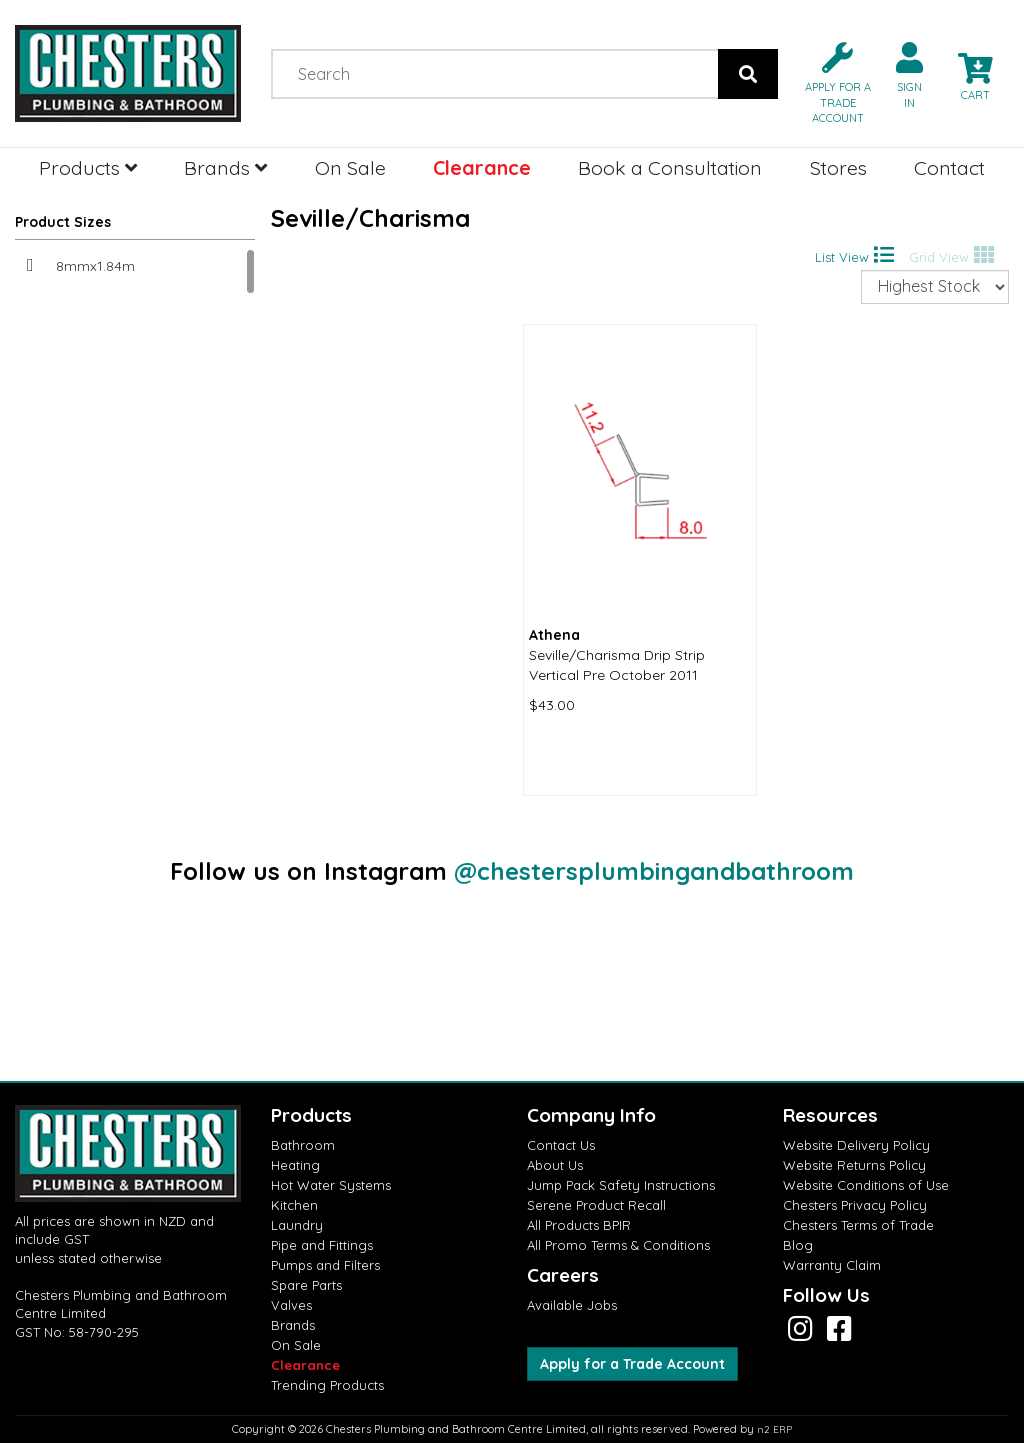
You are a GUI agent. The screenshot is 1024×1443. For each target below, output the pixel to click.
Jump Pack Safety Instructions (621, 1185)
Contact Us (561, 1145)
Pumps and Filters (325, 1265)
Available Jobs (572, 1305)
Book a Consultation (670, 167)
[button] (830, 81)
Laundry (297, 1225)
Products (88, 167)
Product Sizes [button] (63, 222)
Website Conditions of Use (866, 1185)
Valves (291, 1305)
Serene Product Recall (596, 1205)
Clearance (482, 167)
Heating (295, 1165)
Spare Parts (306, 1285)
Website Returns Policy (854, 1165)
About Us (555, 1165)
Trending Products (327, 1385)
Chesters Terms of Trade (858, 1225)
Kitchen (294, 1205)
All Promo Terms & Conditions (618, 1245)
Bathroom (303, 1145)
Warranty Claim (832, 1265)
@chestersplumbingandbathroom (654, 871)
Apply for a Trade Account (632, 1364)
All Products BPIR (579, 1225)
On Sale (350, 167)
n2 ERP (774, 1429)
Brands (225, 167)
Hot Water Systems (331, 1185)
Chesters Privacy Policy (855, 1205)
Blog (798, 1245)
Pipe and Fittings (322, 1245)
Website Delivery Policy (856, 1145)
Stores (838, 167)
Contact (949, 167)
